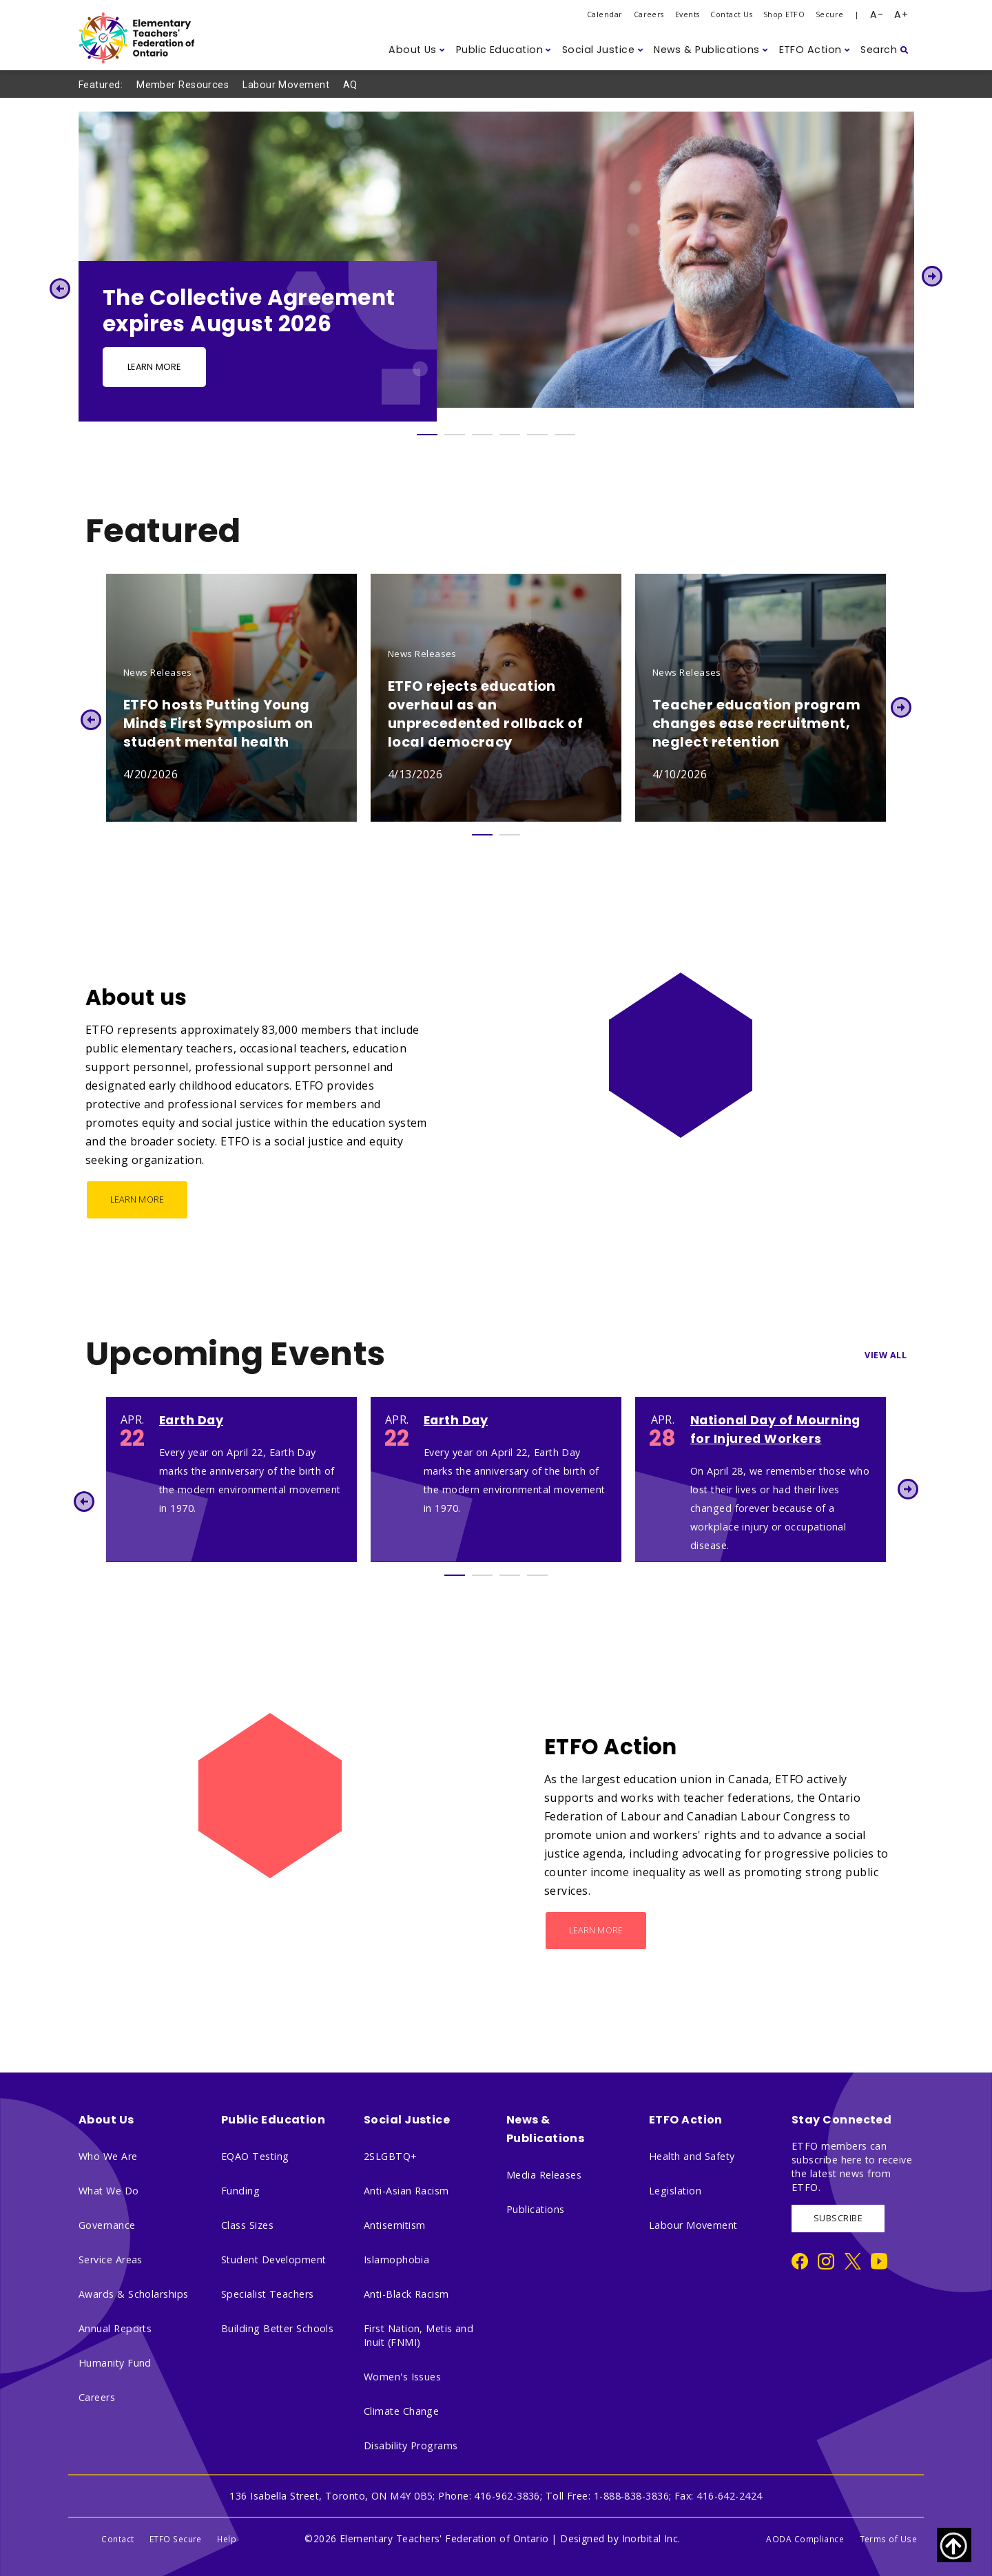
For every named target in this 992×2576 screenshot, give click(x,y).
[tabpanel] (496, 267)
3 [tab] (482, 434)
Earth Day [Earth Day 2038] (456, 1420)
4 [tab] (509, 434)
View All (886, 1355)
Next (932, 276)
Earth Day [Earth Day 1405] (191, 1420)
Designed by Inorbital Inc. (620, 2538)
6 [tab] (565, 434)
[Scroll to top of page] (954, 2545)
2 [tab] (454, 434)
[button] (417, 50)
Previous (60, 288)
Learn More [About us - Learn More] (137, 1199)
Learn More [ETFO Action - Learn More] (596, 1930)
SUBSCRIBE (838, 2218)
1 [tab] (427, 434)
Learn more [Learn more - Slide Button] (154, 367)
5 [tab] (537, 434)
